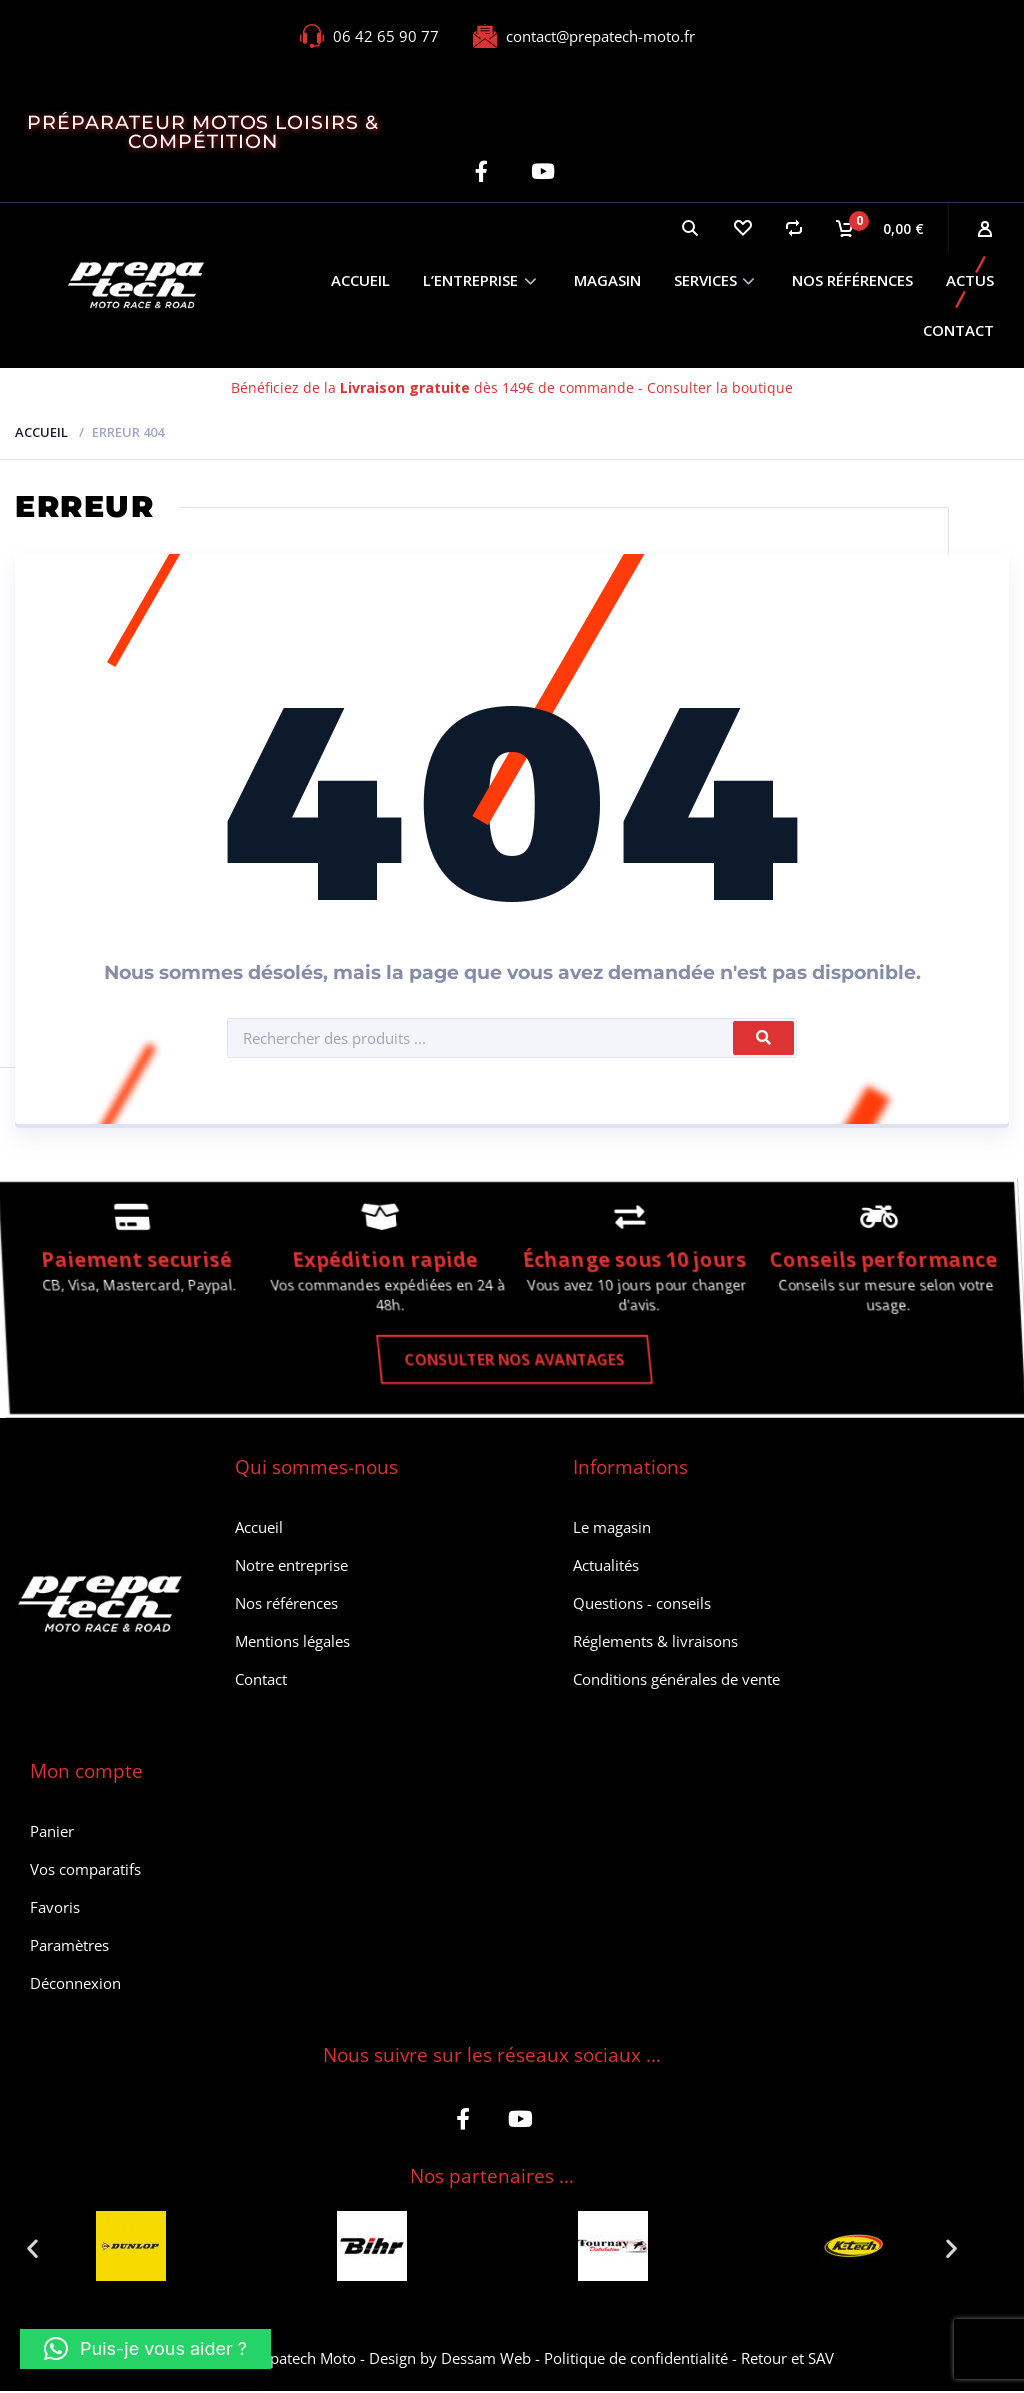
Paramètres (69, 1947)
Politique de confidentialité (636, 2360)
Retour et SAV (787, 2360)
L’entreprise (470, 280)
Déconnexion (75, 1985)
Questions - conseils (642, 1605)
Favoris (55, 1909)
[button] (32, 2250)
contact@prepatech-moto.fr (600, 36)
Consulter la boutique (720, 387)
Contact (958, 330)
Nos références (852, 280)
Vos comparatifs (85, 1871)
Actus (970, 280)
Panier (52, 1833)
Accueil (360, 280)
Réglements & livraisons (655, 1643)
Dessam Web (486, 2360)
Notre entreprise (291, 1567)
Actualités (606, 1567)
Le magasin (612, 1529)
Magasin (607, 280)
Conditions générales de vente (676, 1681)
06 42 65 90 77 (386, 36)
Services (705, 280)
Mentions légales (292, 1643)
